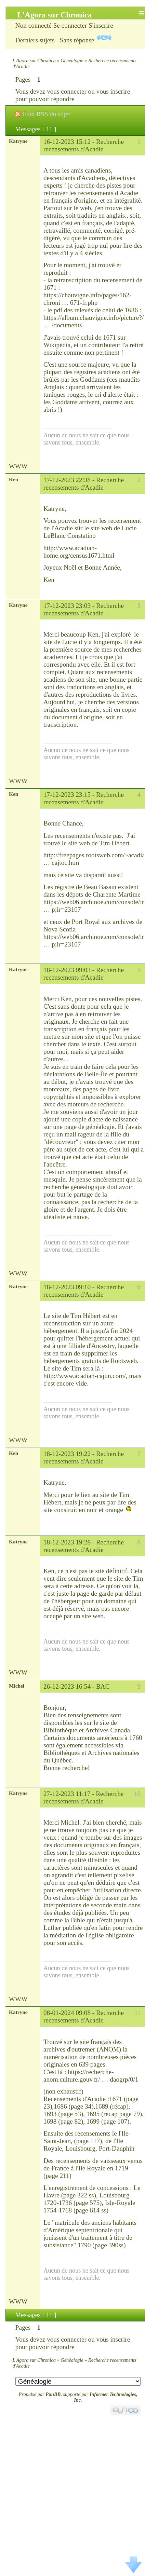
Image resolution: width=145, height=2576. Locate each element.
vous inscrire (113, 91)
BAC (102, 1686)
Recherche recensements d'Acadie (83, 145)
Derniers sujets (35, 40)
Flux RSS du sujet (46, 114)
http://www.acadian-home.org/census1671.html (79, 551)
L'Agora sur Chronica (33, 60)
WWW (18, 466)
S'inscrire (101, 25)
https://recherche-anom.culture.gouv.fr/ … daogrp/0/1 (90, 2075)
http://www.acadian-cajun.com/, (85, 1375)
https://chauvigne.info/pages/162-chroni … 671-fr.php (87, 298)
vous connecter (67, 91)
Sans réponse (77, 40)
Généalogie (72, 60)
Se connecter (70, 25)
